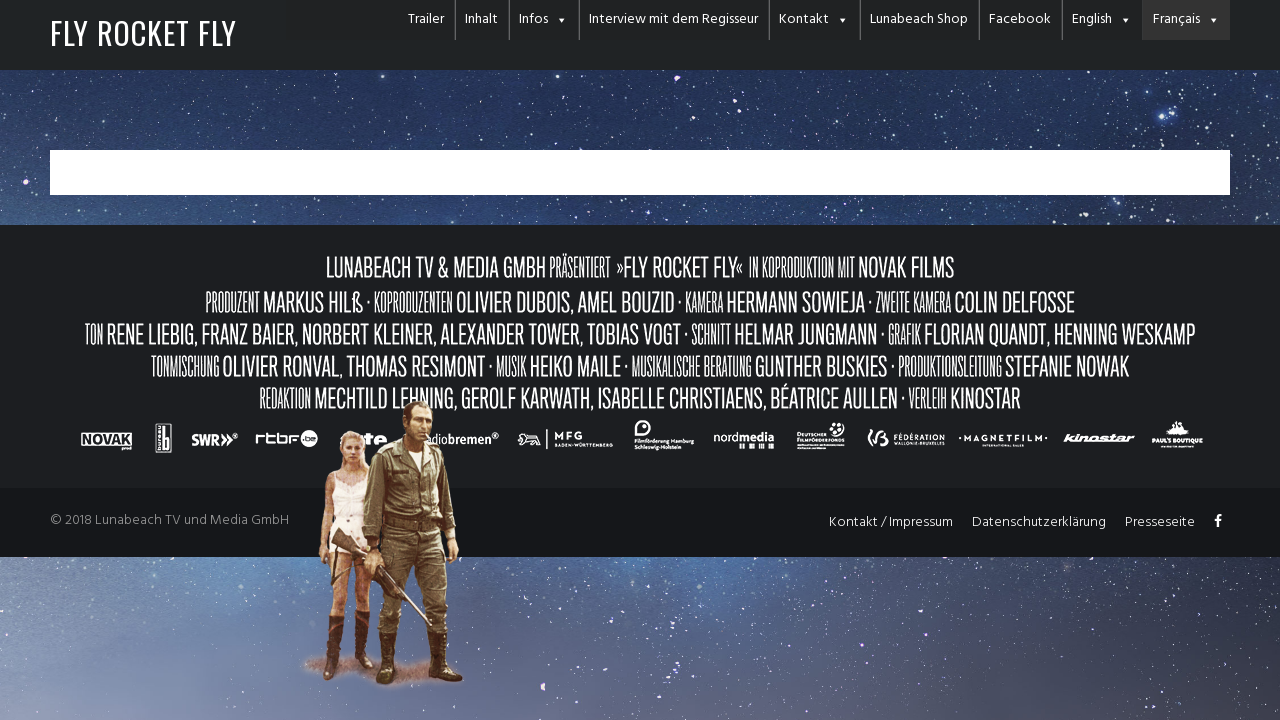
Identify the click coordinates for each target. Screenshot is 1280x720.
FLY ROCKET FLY (143, 32)
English (1092, 19)
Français (1176, 19)
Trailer (426, 19)
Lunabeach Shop (919, 19)
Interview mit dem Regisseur (673, 19)
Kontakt (804, 19)
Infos (533, 19)
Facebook (1020, 19)
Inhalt (481, 19)
